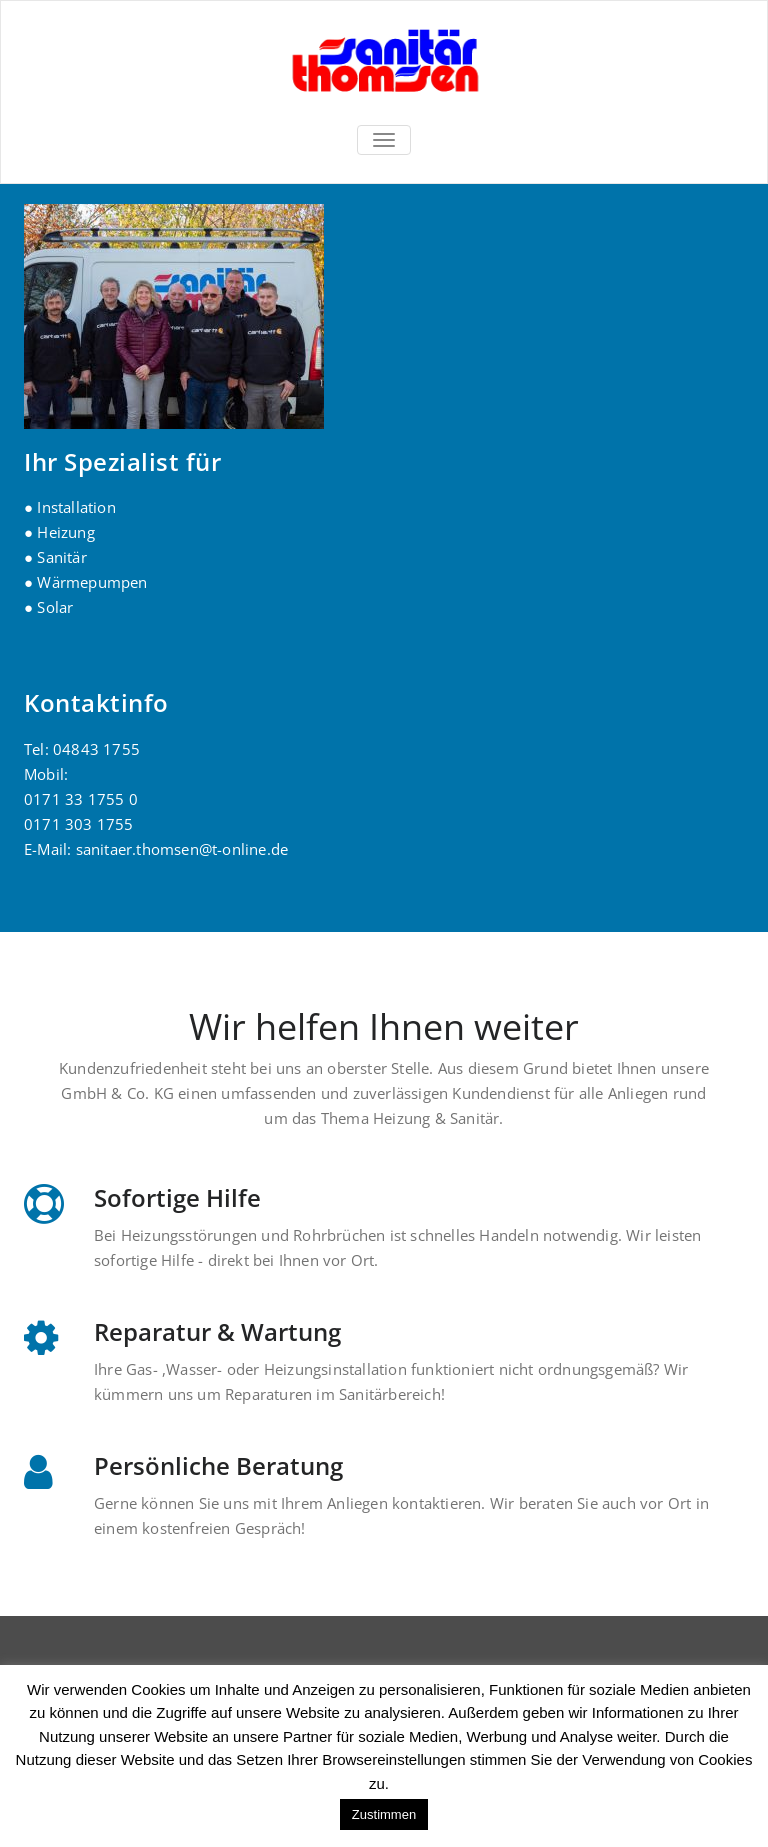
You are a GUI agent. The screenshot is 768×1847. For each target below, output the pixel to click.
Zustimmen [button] (384, 1814)
